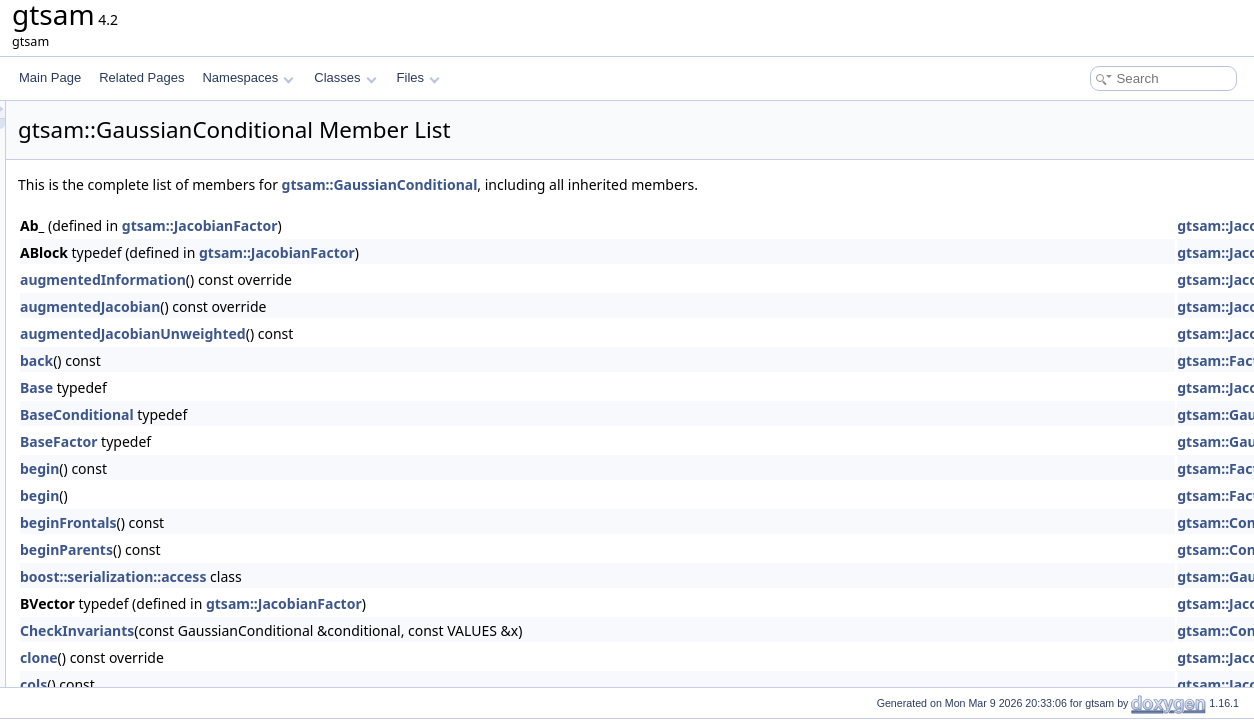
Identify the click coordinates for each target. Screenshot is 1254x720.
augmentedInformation (353, 279)
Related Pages (141, 77)
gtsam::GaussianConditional (630, 184)
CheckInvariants (327, 630)
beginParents (316, 549)
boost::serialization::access (363, 576)
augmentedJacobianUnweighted (383, 333)
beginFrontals (318, 522)
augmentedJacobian (340, 306)
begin (289, 468)
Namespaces (247, 77)
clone (289, 657)
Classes (345, 77)
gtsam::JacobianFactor (450, 225)
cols (283, 684)
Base (286, 387)
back (286, 360)
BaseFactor (308, 441)
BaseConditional (327, 414)
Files (418, 77)
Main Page (50, 77)
